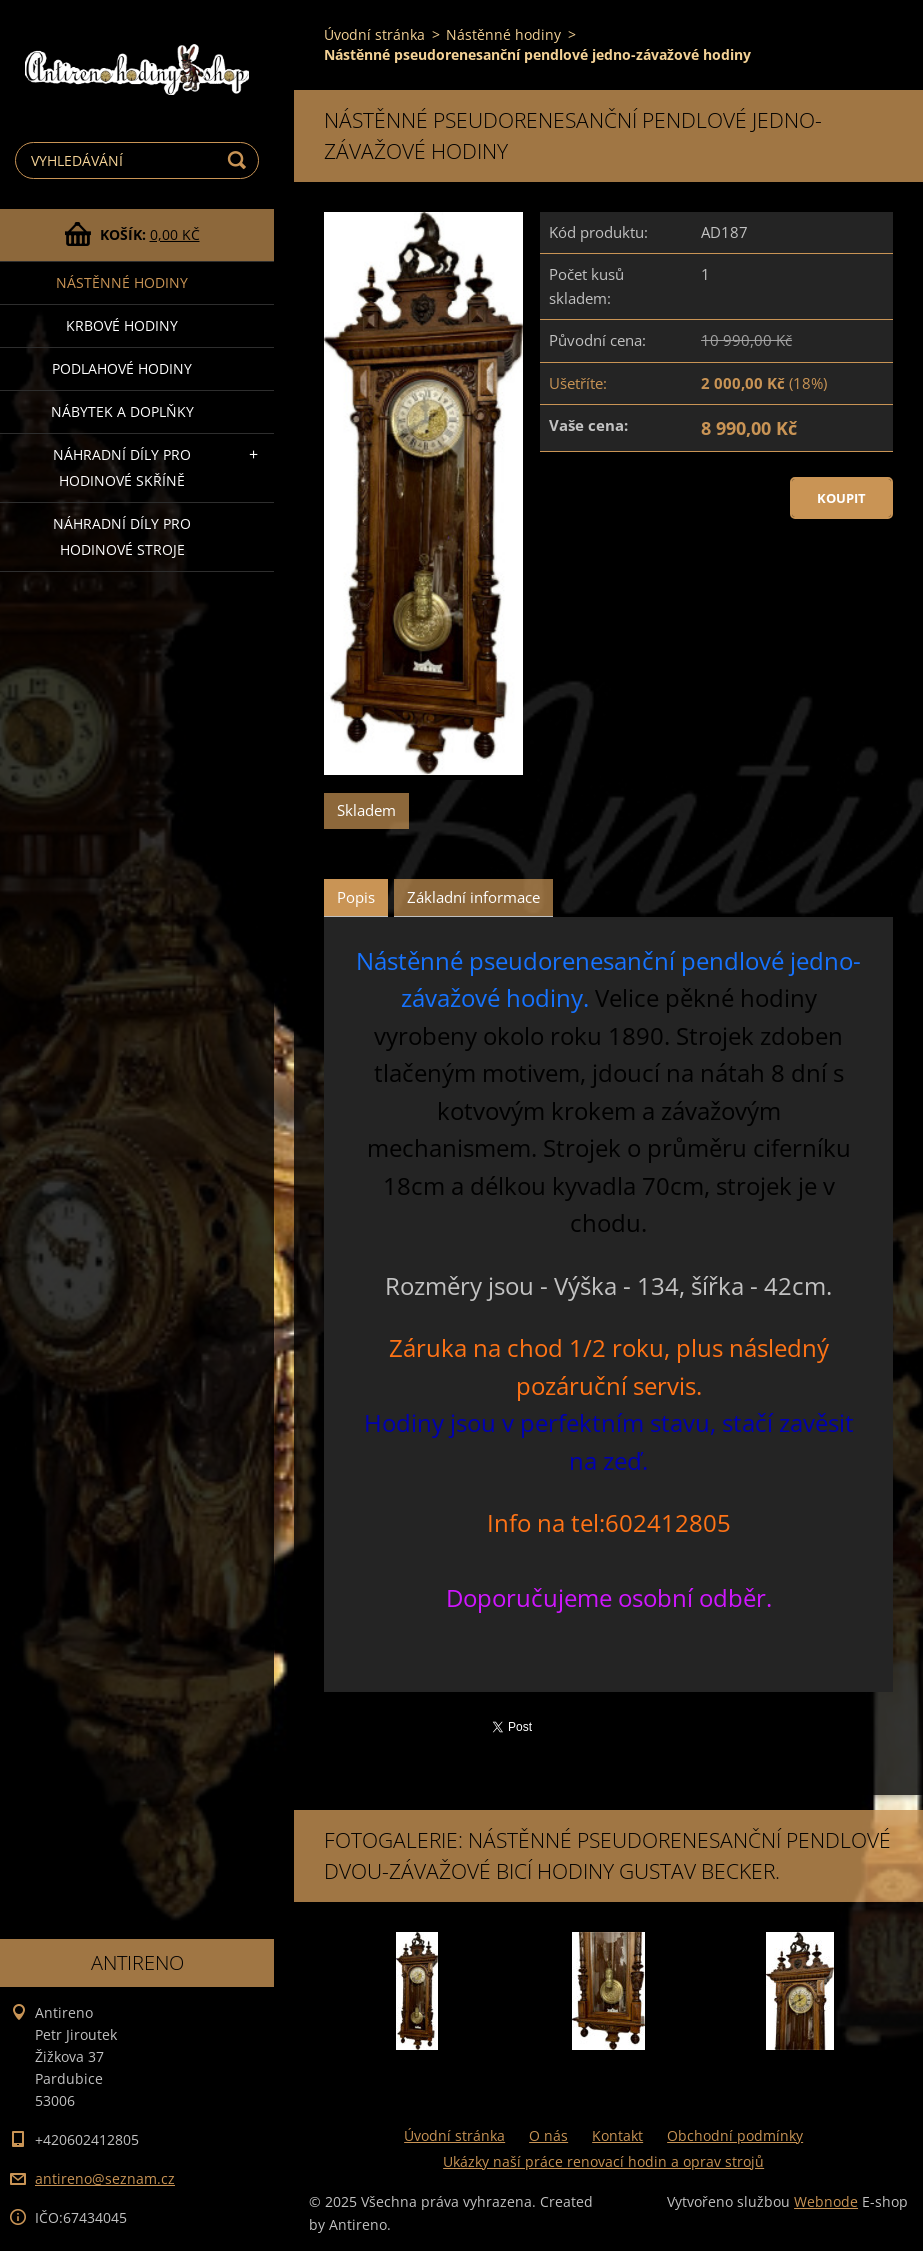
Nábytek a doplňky (122, 411)
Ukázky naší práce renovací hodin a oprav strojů (603, 2161)
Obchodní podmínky (735, 2135)
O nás (548, 2135)
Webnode (826, 2201)
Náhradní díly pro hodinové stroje (122, 536)
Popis (356, 897)
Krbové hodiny (122, 325)
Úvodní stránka (374, 34)
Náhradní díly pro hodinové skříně (122, 467)
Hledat (240, 160)
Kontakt (617, 2135)
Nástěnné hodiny (122, 282)
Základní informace (473, 897)
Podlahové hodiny (122, 368)
